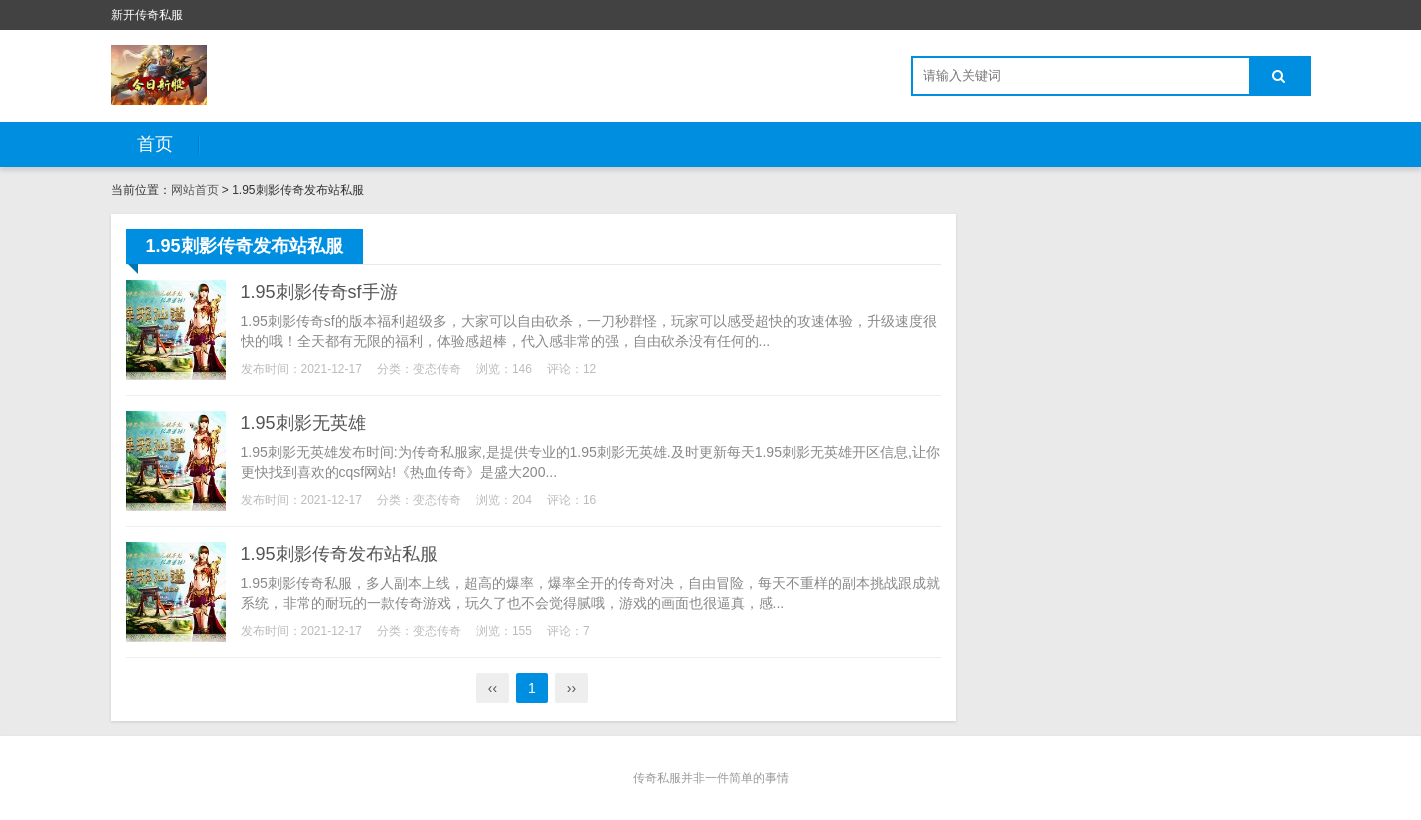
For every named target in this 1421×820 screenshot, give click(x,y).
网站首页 (195, 190)
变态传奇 (437, 369)
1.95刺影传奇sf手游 (319, 292)
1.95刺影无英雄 (303, 423)
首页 (155, 144)
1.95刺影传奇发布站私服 (339, 554)
